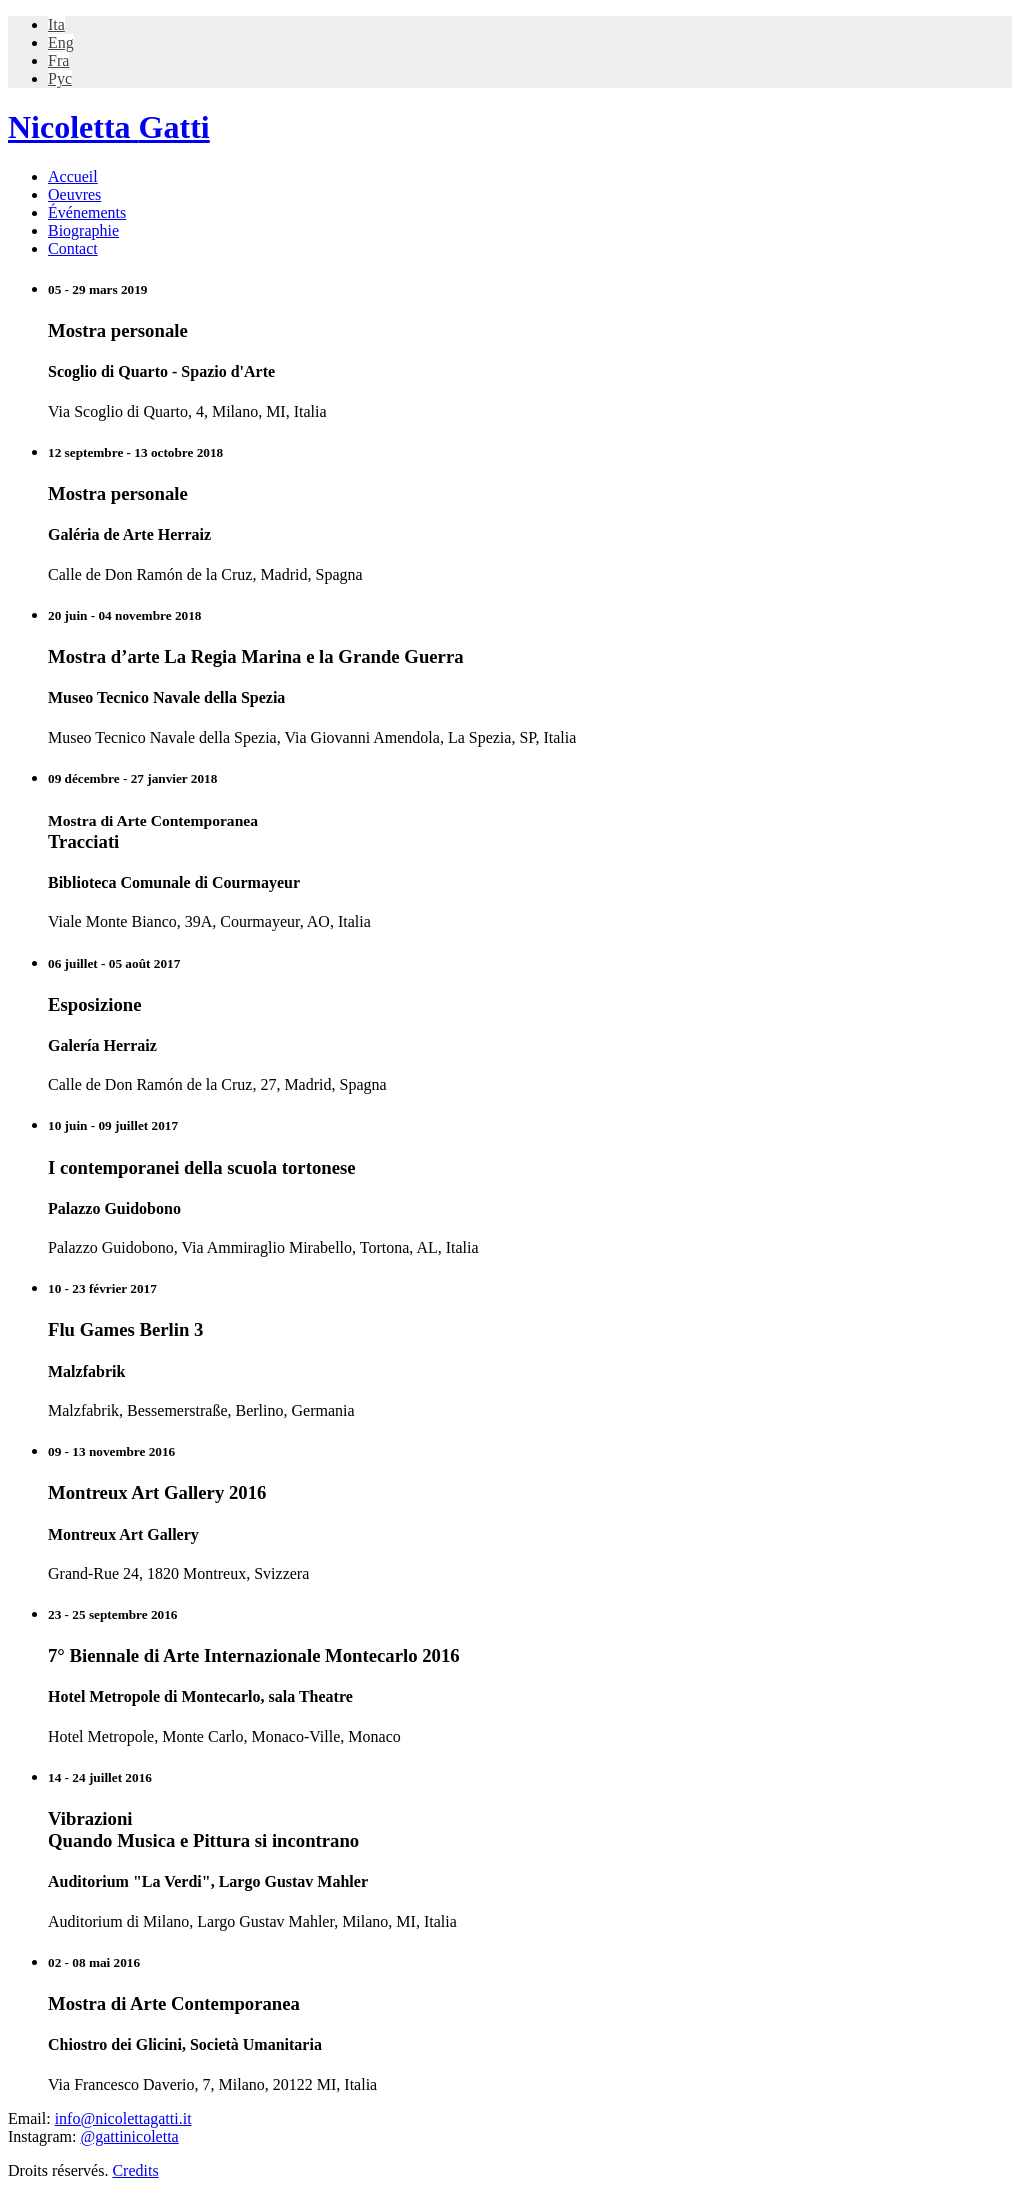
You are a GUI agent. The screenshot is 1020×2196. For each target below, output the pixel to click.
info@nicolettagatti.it (123, 2118)
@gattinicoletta (129, 2136)
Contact (73, 248)
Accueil (73, 176)
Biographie (83, 230)
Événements (87, 212)
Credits (135, 2170)
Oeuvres (74, 194)
